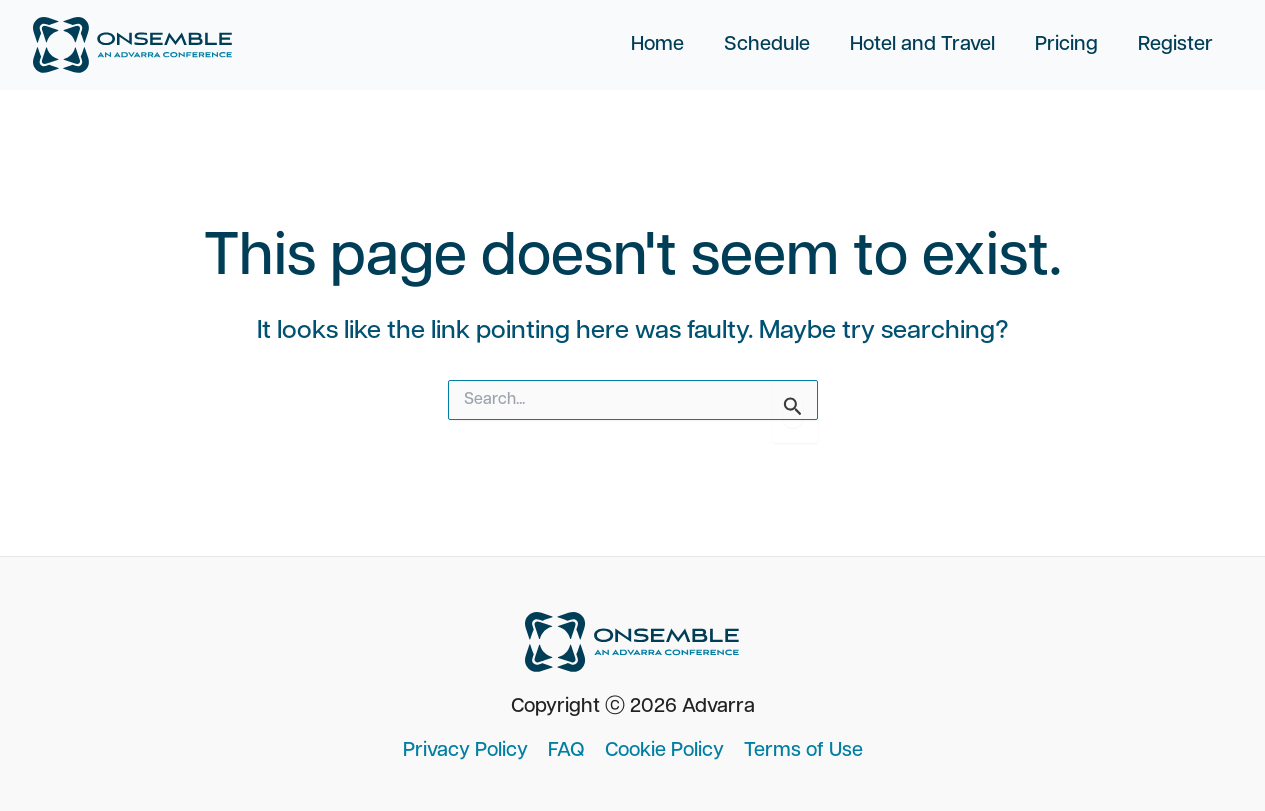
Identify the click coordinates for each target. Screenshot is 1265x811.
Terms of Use (803, 751)
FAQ (566, 751)
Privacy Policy (465, 751)
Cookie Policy (664, 751)
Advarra (718, 707)
